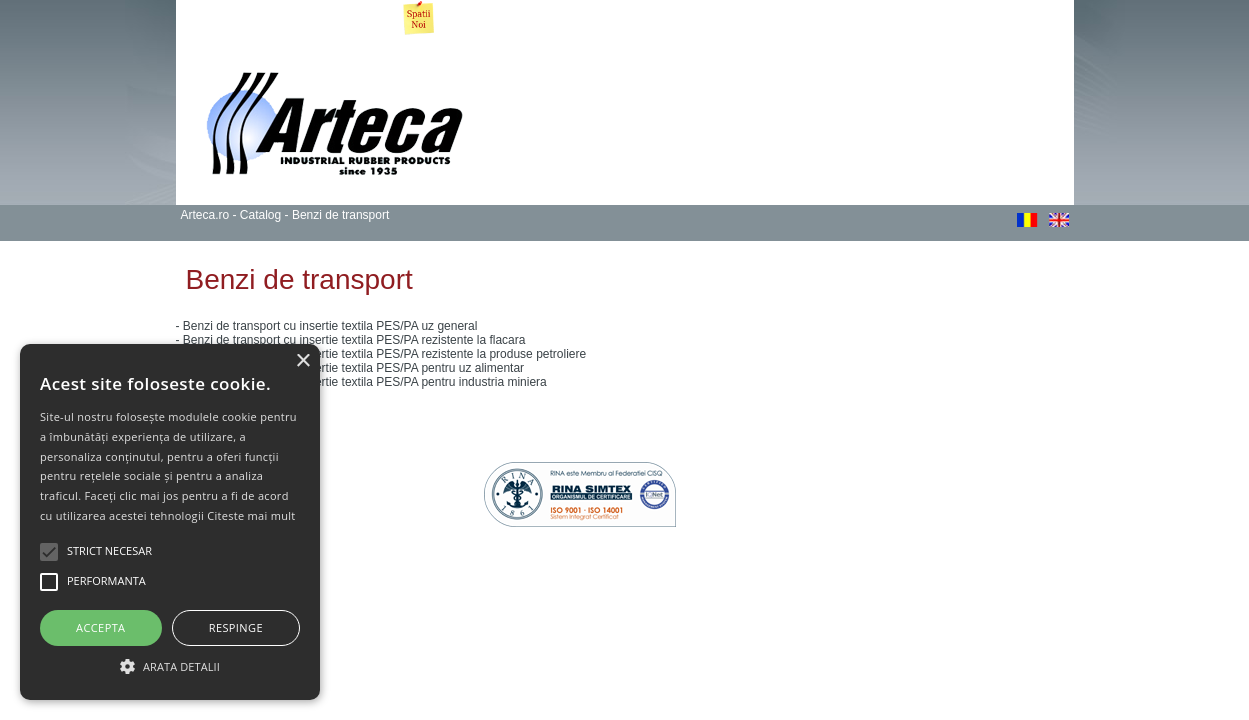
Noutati (726, 19)
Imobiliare (388, 22)
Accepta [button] (100, 627)
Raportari (852, 19)
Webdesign (885, 469)
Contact (1000, 19)
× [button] (302, 361)
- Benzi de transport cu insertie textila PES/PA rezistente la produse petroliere (381, 354)
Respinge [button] (236, 627)
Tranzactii (929, 19)
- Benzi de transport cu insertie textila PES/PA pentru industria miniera (361, 382)
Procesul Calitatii (636, 19)
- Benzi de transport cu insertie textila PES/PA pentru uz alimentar (350, 368)
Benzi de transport (340, 215)
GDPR (787, 19)
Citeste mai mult (251, 515)
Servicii (546, 19)
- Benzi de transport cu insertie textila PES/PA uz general (327, 326)
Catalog (260, 215)
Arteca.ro (212, 19)
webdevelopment (966, 469)
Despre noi (290, 19)
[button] (170, 665)
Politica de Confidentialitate (337, 443)
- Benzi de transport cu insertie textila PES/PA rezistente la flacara (351, 340)
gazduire (1050, 469)
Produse (479, 19)
